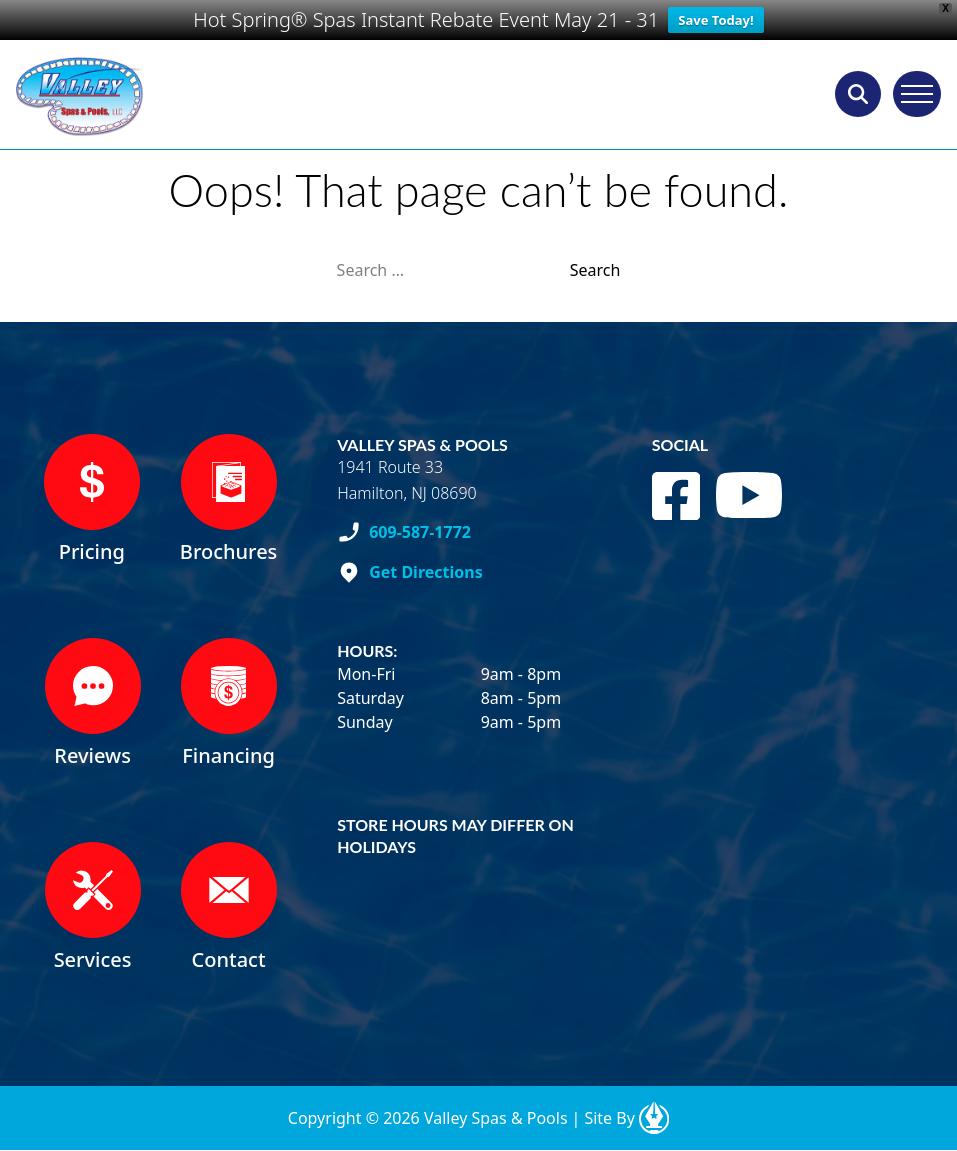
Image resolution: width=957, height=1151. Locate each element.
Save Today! (715, 20)
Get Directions (426, 572)
